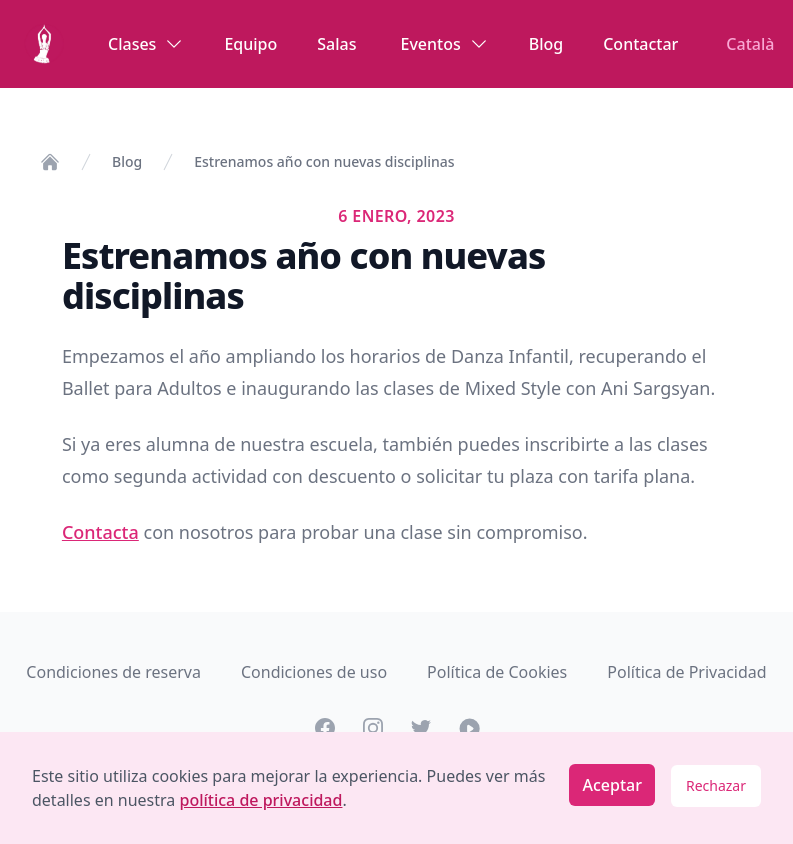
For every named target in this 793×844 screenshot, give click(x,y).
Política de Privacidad (686, 672)
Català (750, 44)
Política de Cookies (497, 672)
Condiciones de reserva (113, 672)
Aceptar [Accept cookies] (612, 785)
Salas (336, 44)
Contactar (640, 44)
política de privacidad (260, 800)
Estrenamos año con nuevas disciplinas (324, 161)
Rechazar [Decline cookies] (716, 785)
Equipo (250, 44)
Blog (546, 44)
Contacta (100, 532)
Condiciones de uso (314, 672)
